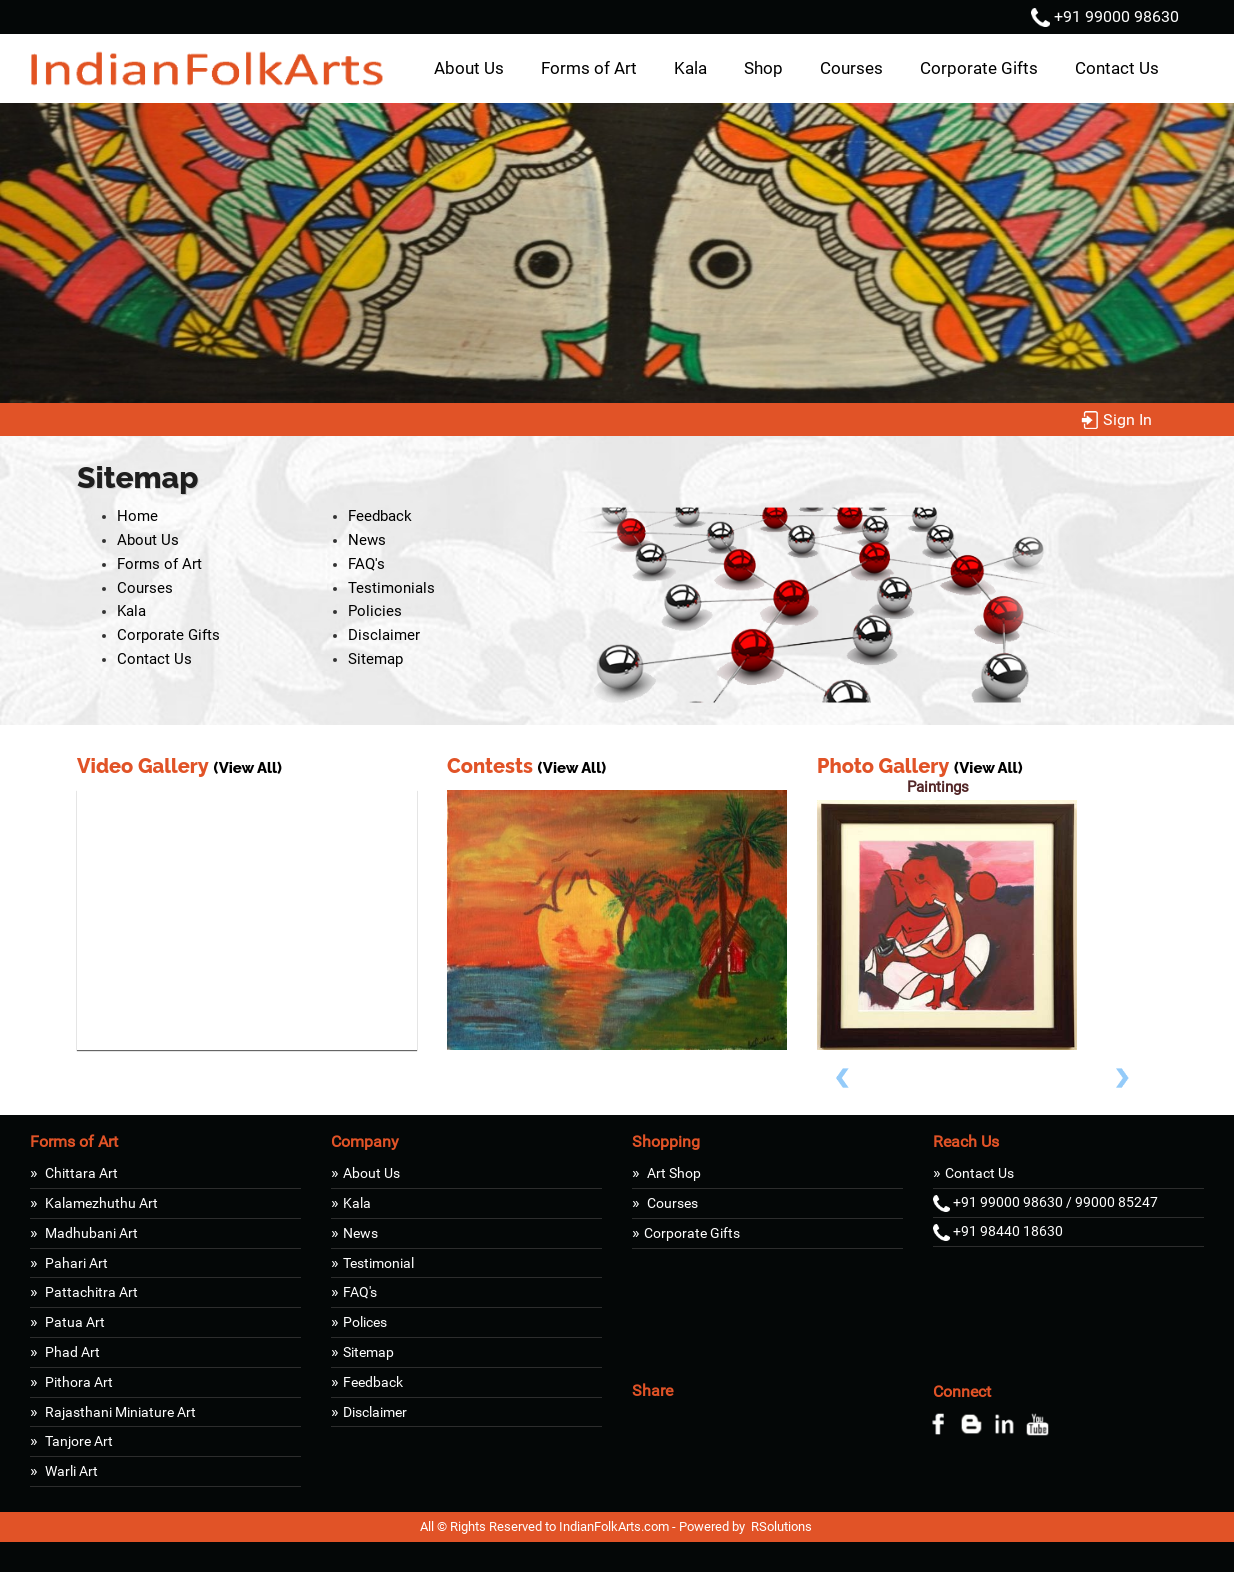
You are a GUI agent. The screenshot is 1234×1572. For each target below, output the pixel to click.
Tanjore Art (77, 1441)
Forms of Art (589, 68)
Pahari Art (75, 1263)
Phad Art (71, 1352)
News (367, 540)
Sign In (1116, 419)
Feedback (380, 516)
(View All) (247, 768)
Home (137, 516)
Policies (375, 611)
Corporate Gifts (979, 68)
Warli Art (70, 1471)
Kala (690, 68)
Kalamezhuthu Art (100, 1203)
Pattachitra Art (90, 1292)
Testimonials (391, 588)
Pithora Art (77, 1382)
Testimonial (378, 1263)
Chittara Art (80, 1173)
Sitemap (375, 659)
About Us (469, 68)
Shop (763, 68)
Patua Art (73, 1322)
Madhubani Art (90, 1233)
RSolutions (781, 1526)
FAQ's (366, 564)
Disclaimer (384, 635)
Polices (365, 1322)
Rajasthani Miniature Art (119, 1412)
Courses (851, 68)
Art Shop (672, 1173)
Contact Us (1117, 68)
